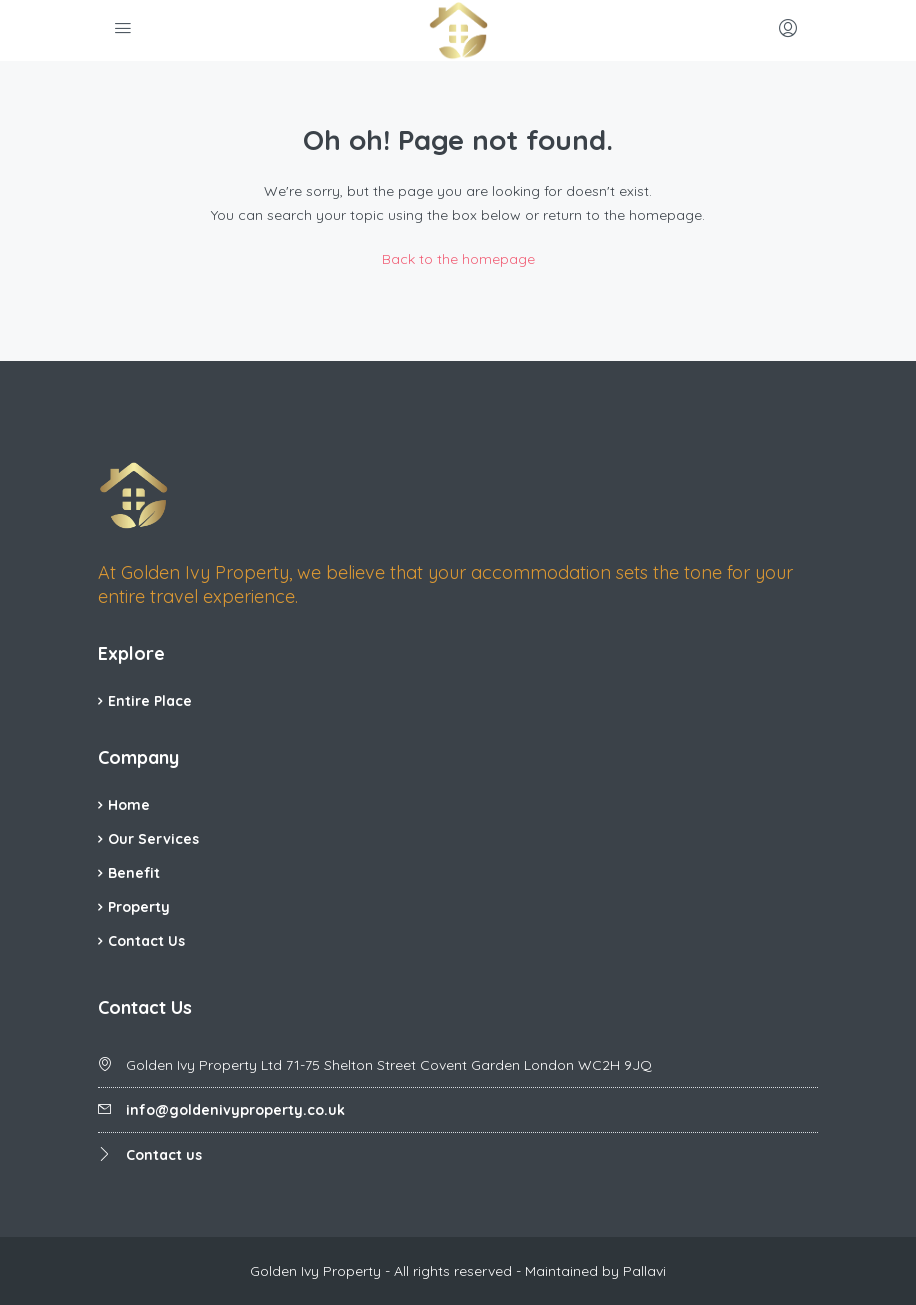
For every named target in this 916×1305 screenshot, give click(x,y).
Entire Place (150, 701)
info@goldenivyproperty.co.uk (235, 1110)
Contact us (164, 1155)
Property (139, 907)
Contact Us (146, 941)
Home (129, 805)
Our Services (153, 839)
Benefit (134, 873)
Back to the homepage (458, 259)
